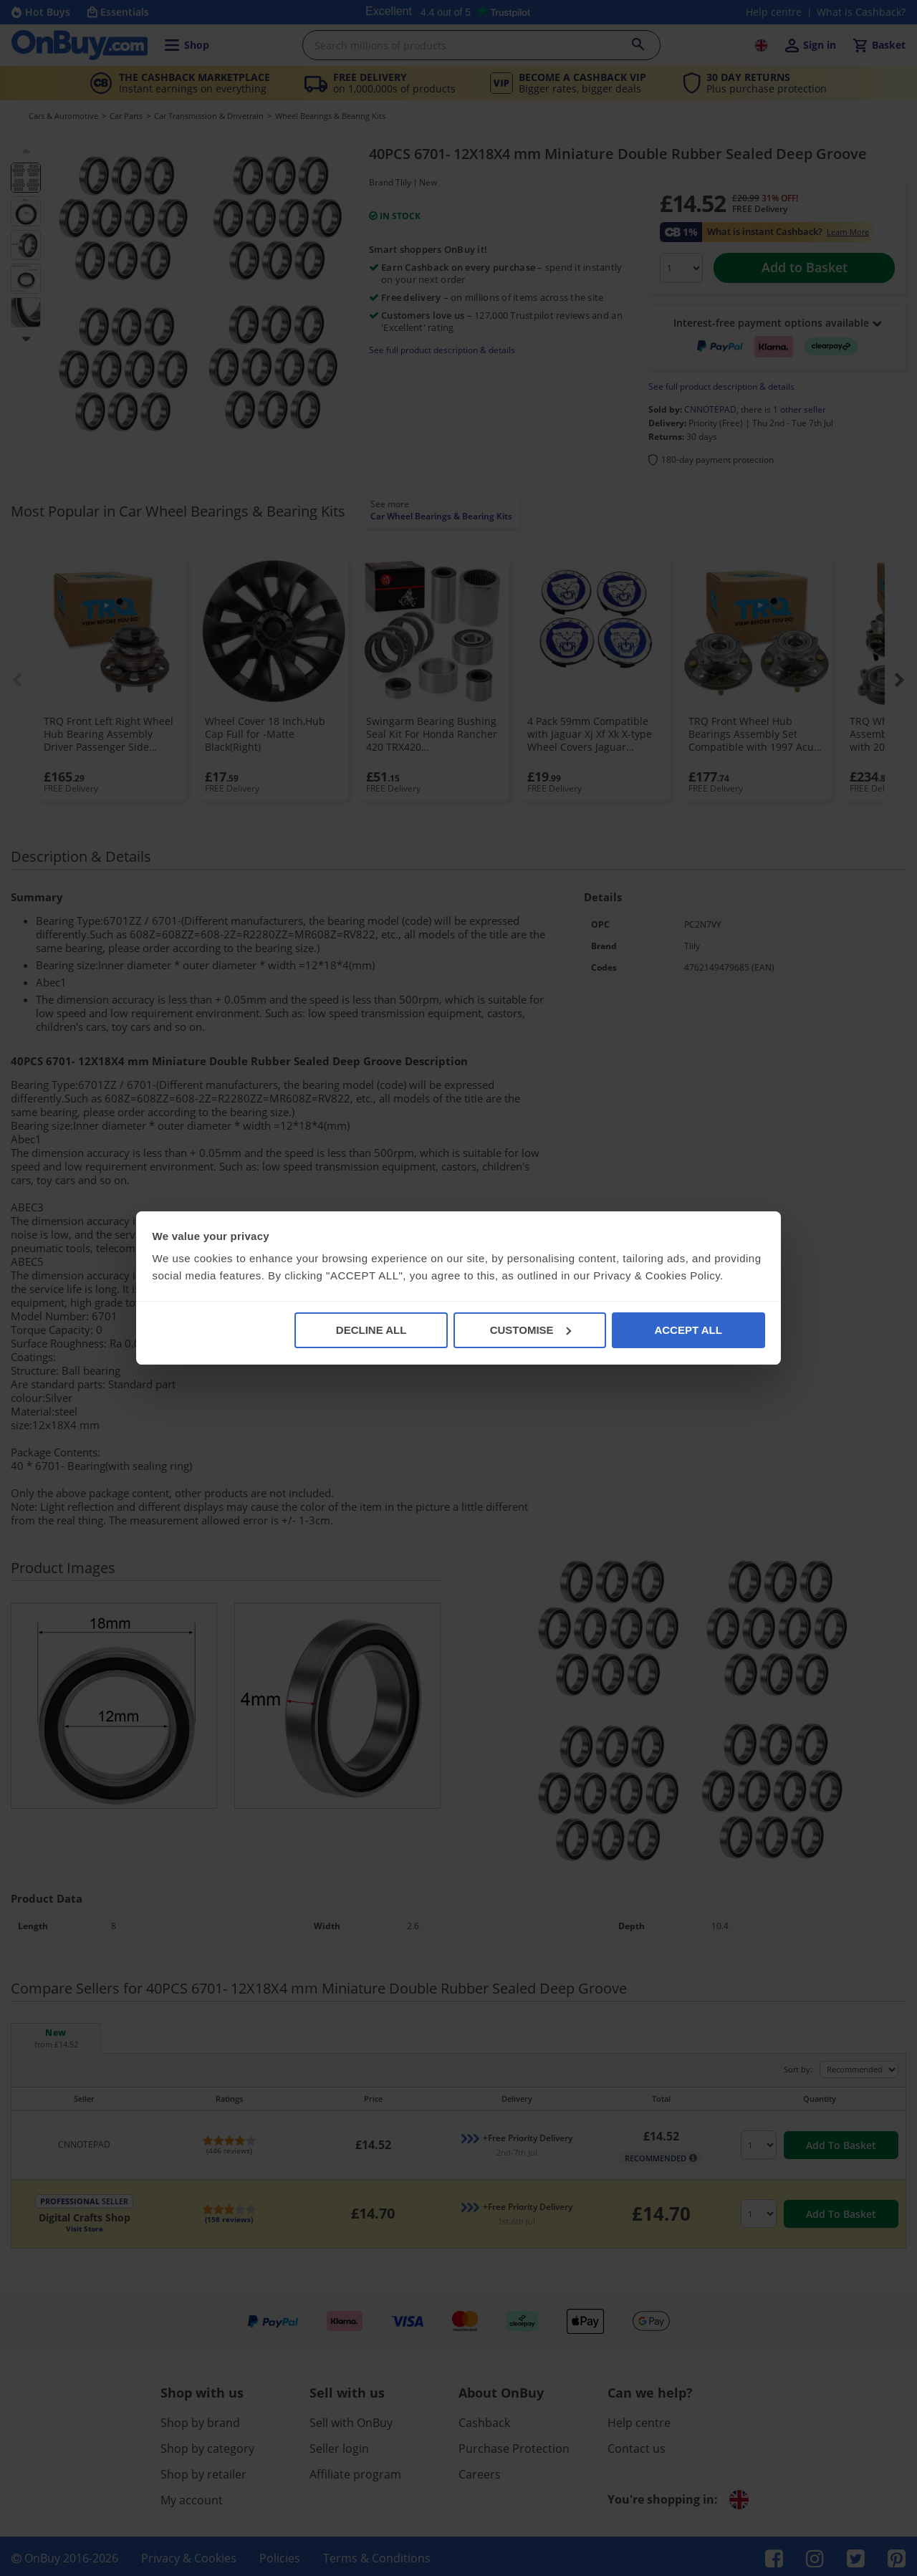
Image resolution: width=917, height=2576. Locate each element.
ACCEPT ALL (687, 1330)
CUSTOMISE (530, 1330)
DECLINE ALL (371, 1330)
